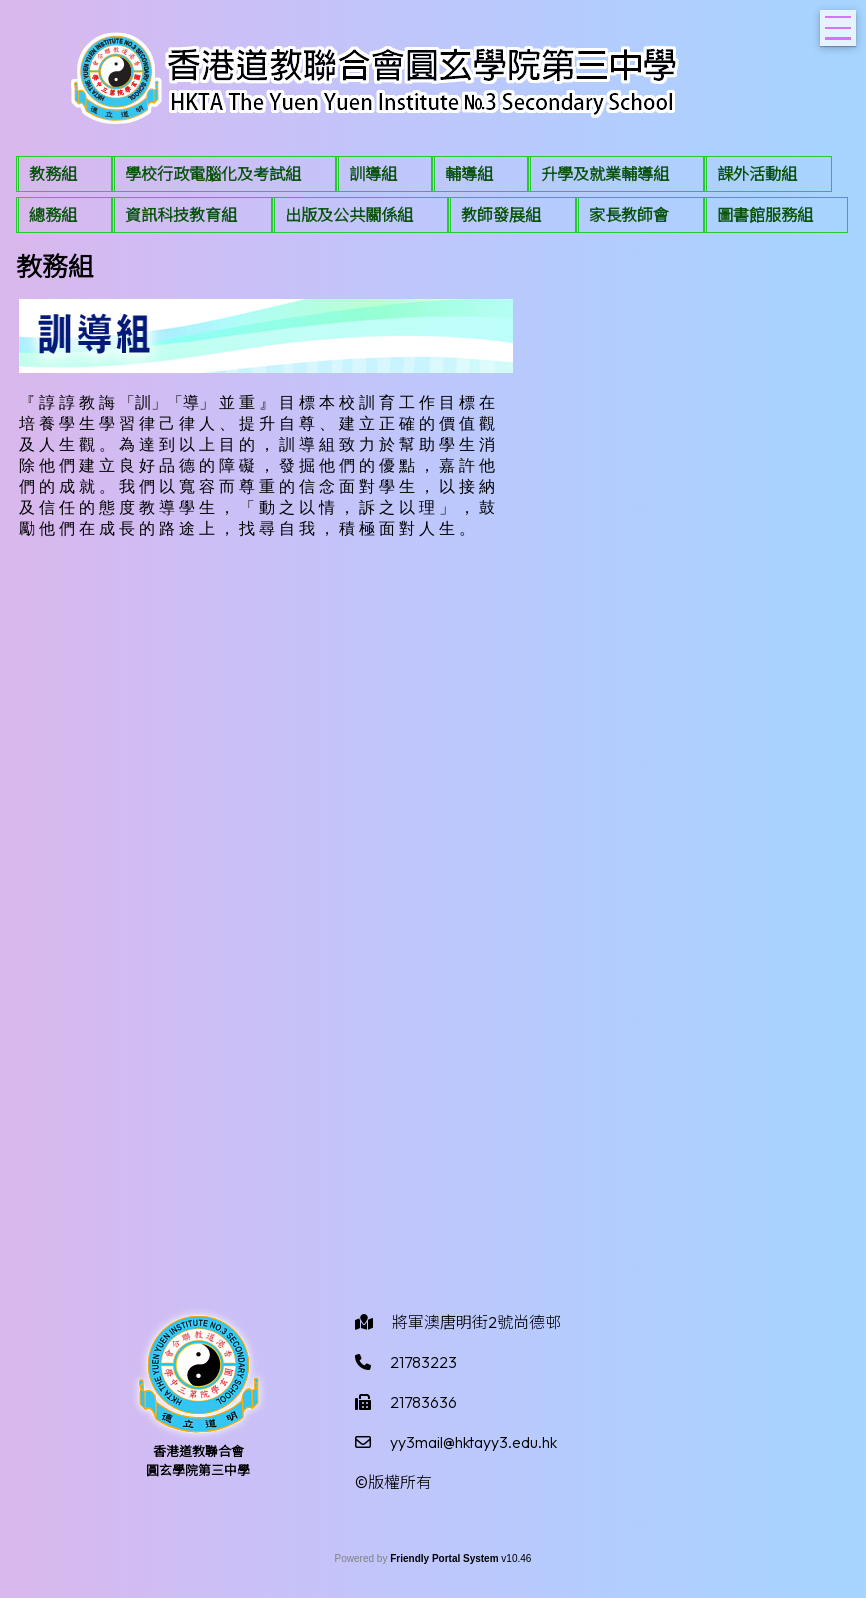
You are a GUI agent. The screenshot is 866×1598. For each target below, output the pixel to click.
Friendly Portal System (445, 1558)
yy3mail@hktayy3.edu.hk (473, 1442)
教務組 (53, 174)
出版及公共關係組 (349, 215)
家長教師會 (629, 215)
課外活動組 (757, 174)
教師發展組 (501, 215)
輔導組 (469, 174)
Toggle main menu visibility (840, 22)
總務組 (53, 215)
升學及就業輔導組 (605, 174)
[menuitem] (64, 174)
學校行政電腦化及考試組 (213, 174)
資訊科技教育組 (181, 215)
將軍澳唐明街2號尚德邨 (476, 1322)
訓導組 (373, 174)
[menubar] (433, 197)
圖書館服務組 (765, 215)
